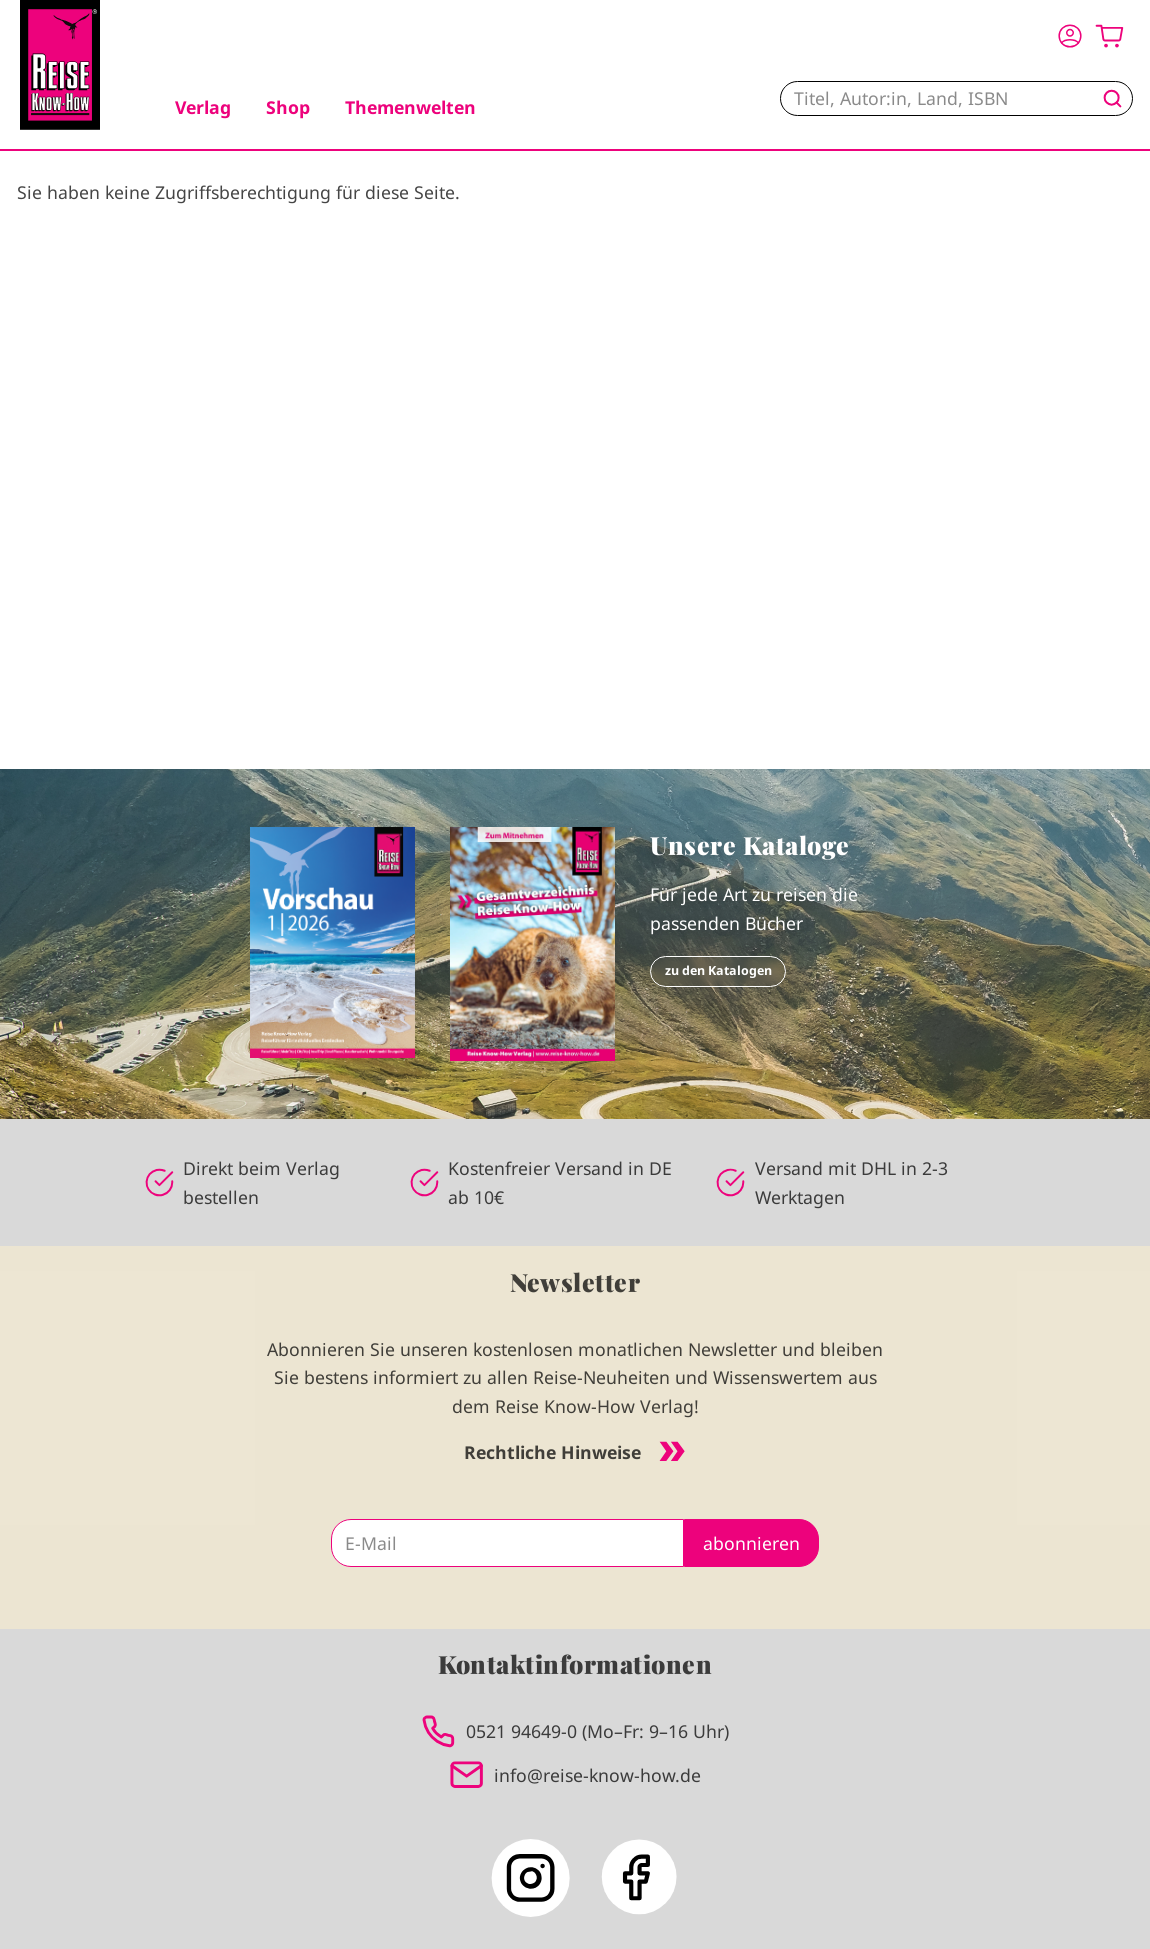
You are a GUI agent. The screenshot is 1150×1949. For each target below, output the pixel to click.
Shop (288, 107)
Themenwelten (410, 107)
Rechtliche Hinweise (574, 1452)
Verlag (203, 107)
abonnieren (751, 1543)
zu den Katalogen (718, 970)
